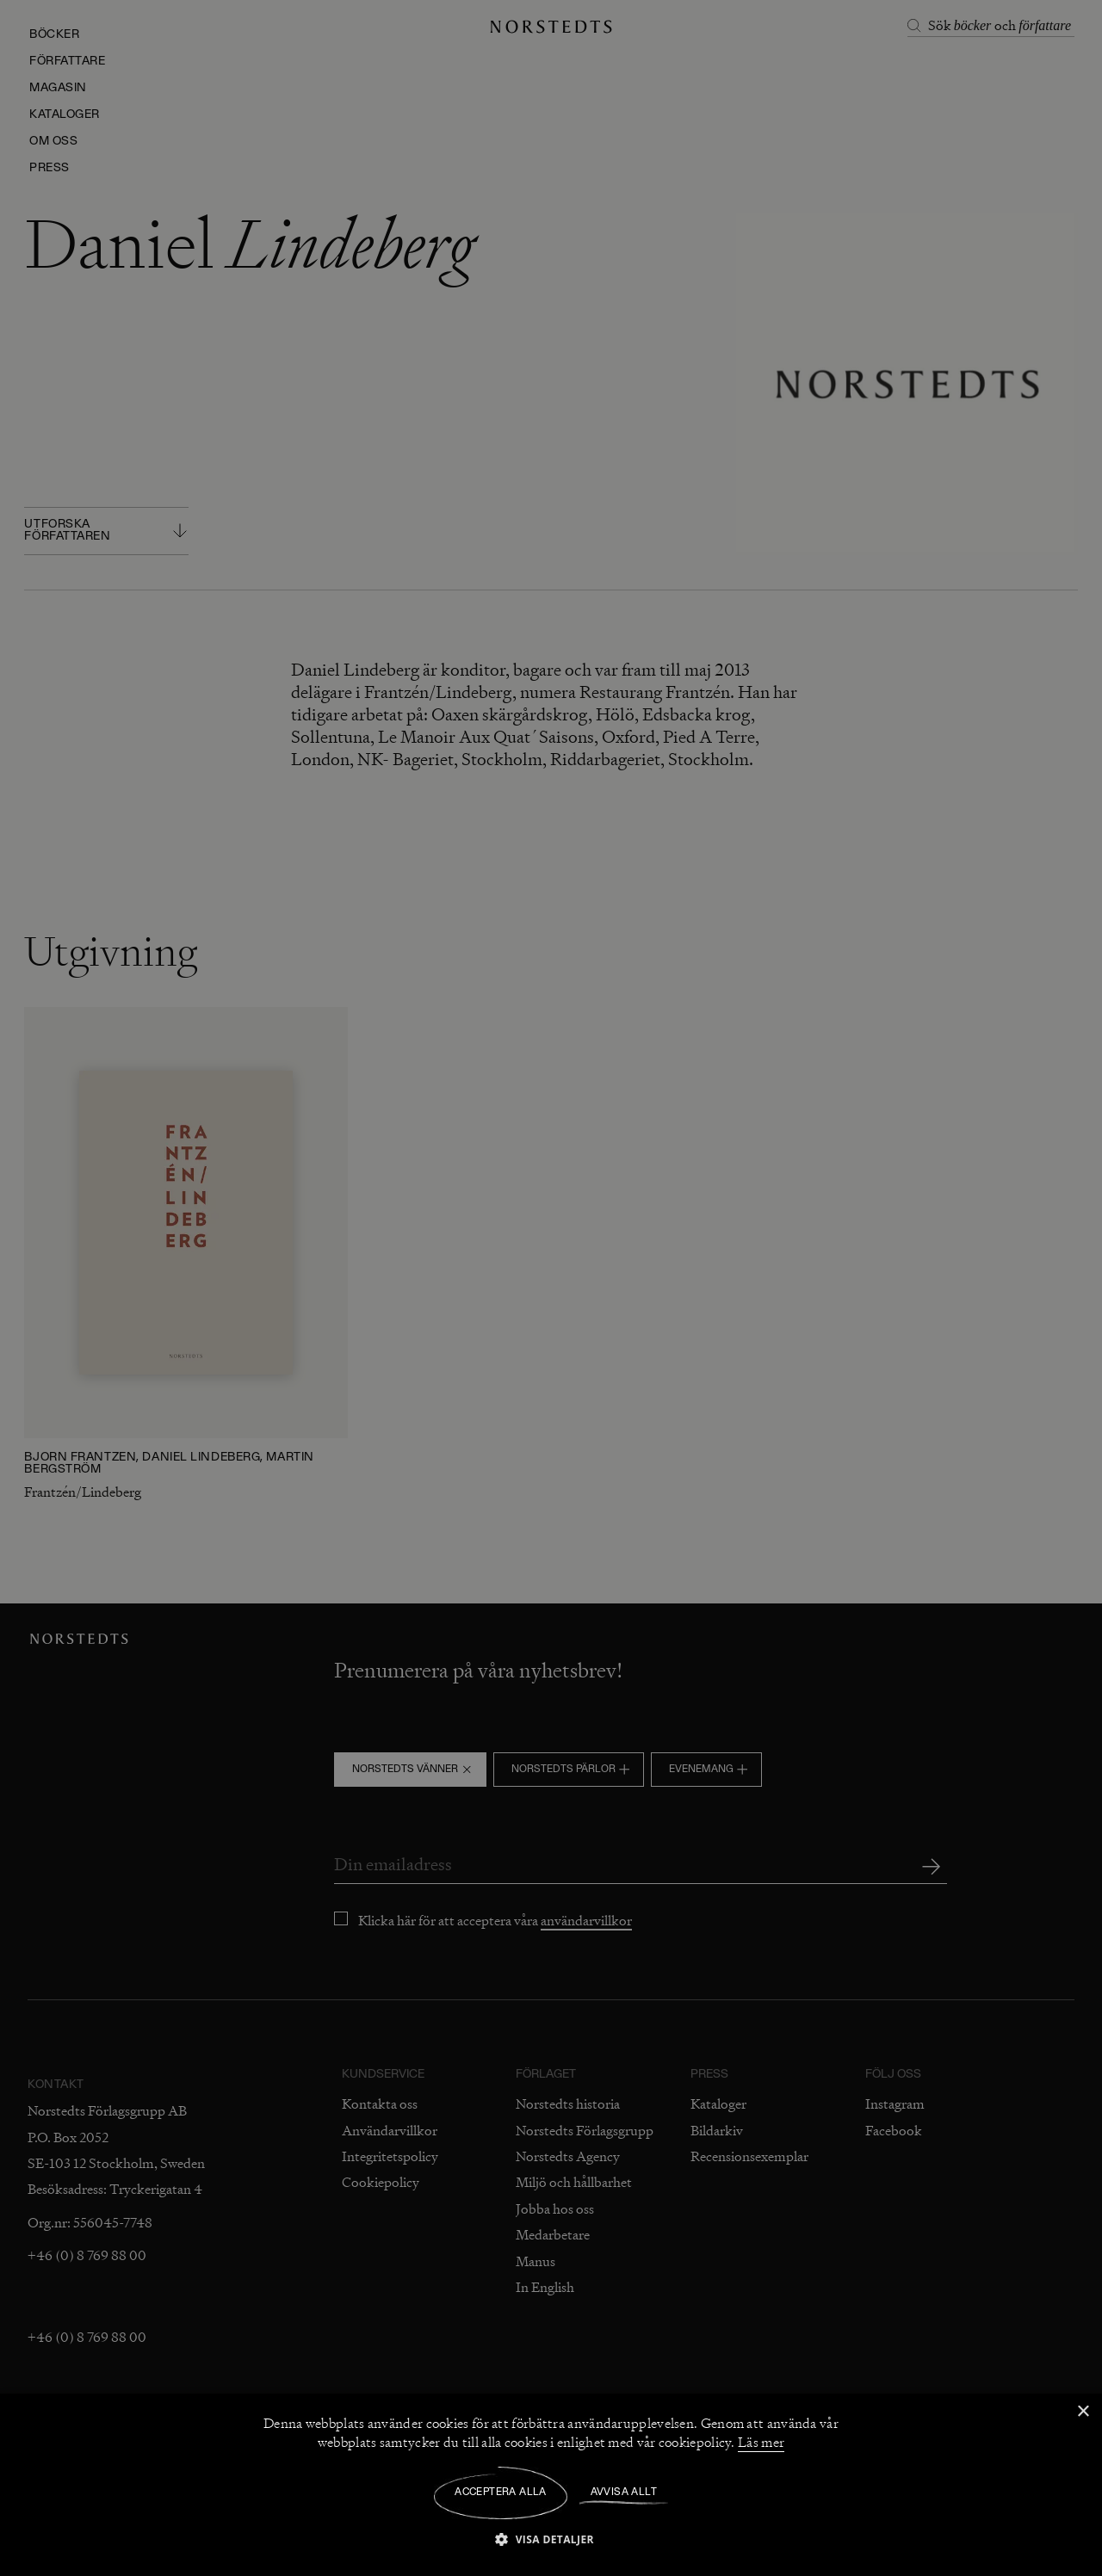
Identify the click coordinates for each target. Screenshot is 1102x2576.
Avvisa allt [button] (624, 2492)
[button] (551, 2538)
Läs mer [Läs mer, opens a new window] (761, 2442)
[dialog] (551, 1288)
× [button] (1082, 2412)
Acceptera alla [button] (501, 2492)
